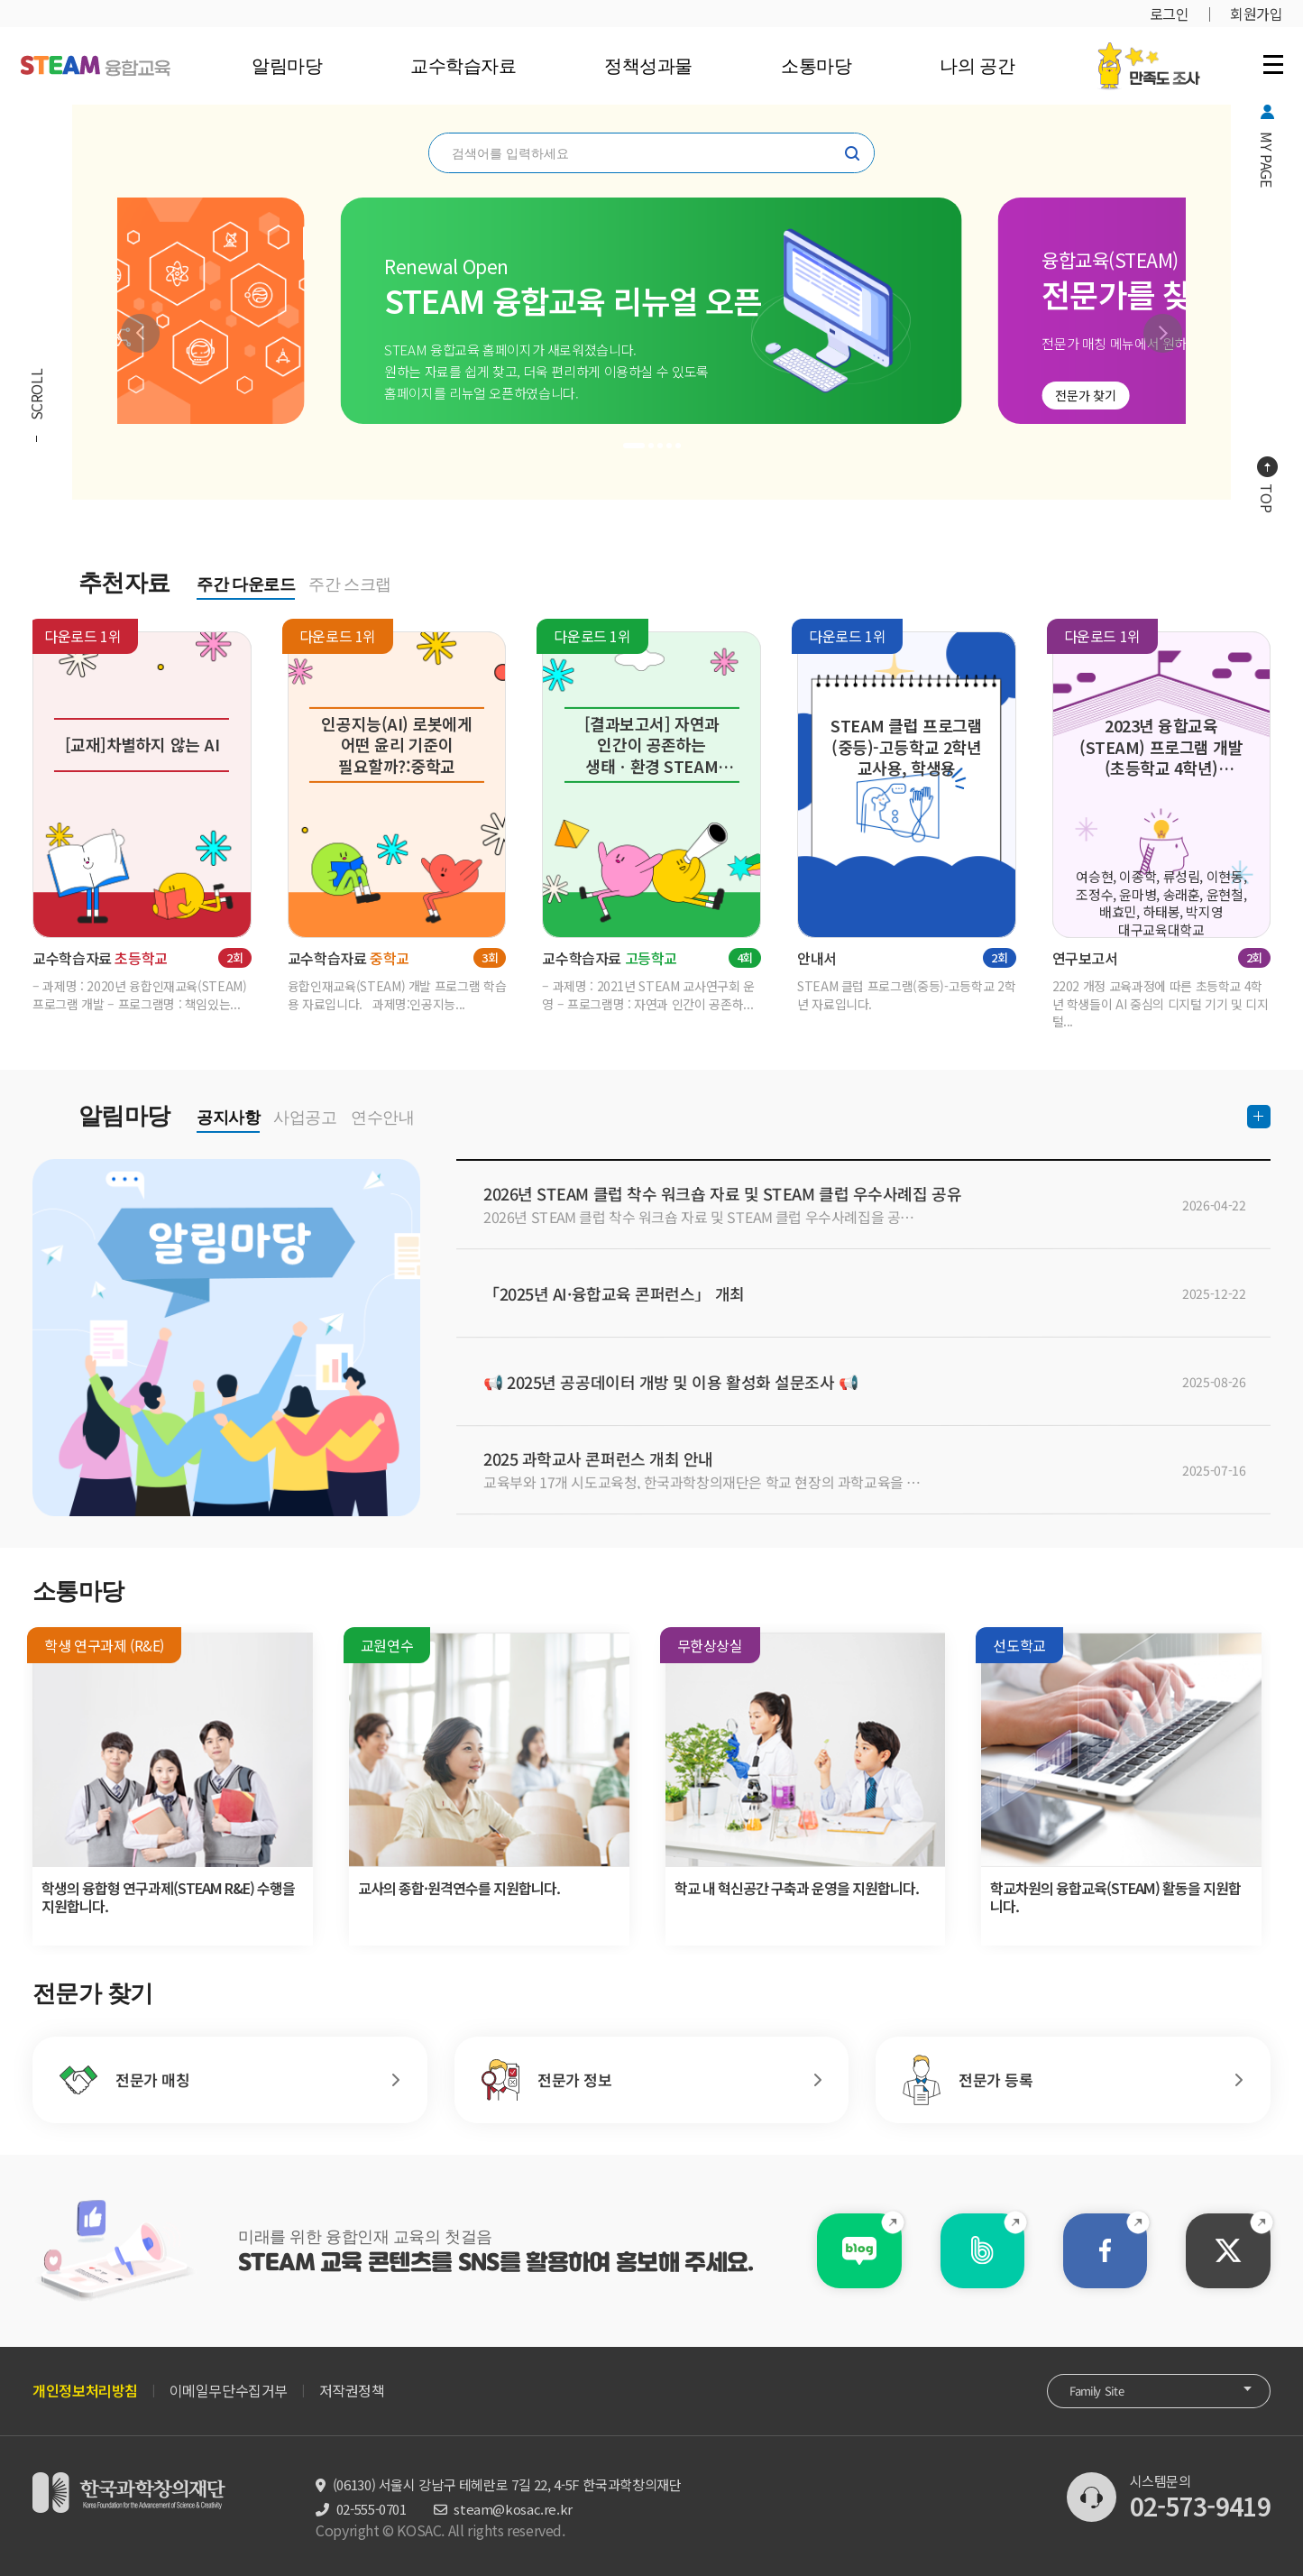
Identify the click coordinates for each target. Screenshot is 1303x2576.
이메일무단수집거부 (229, 2390)
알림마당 (286, 66)
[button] (140, 333)
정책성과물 (648, 66)
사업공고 (304, 1118)
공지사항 (228, 1118)
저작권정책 (352, 2390)
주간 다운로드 (246, 584)
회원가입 (1256, 13)
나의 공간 (977, 66)
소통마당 (816, 66)
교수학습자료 (463, 66)
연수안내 (382, 1118)
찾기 (852, 153)
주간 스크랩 (349, 584)
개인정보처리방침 (85, 2390)
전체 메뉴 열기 (1273, 64)
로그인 (1169, 13)
